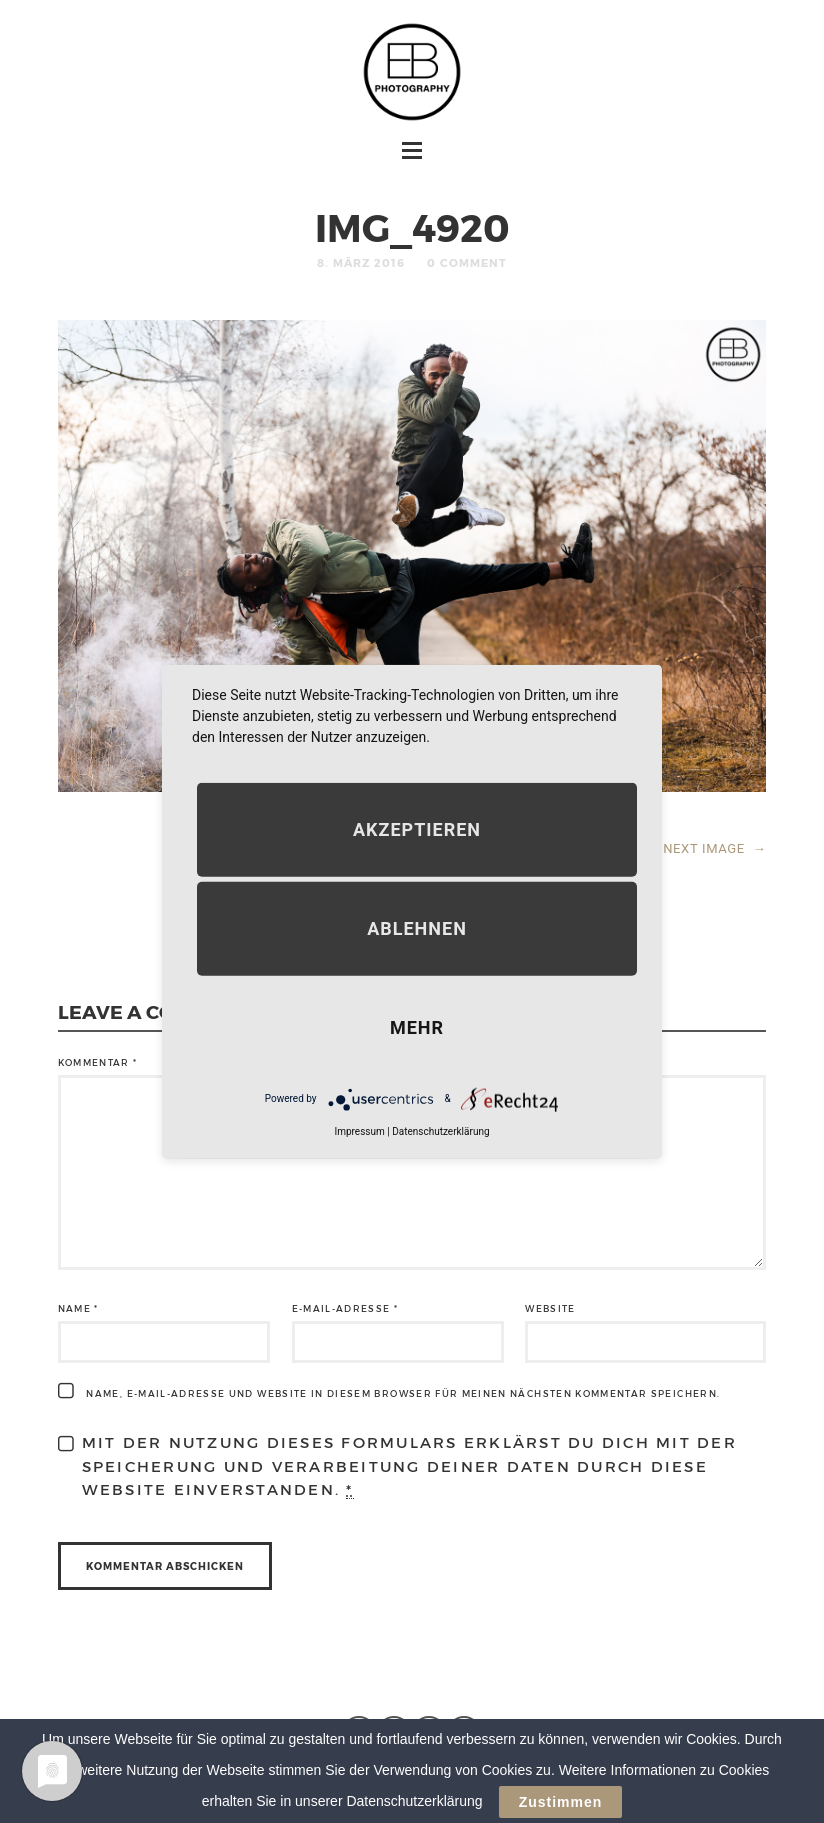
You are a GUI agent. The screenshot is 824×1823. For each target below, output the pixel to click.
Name (78, 1308)
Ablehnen (417, 927)
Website (550, 1308)
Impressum (359, 1130)
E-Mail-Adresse (345, 1308)
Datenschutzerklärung (440, 1130)
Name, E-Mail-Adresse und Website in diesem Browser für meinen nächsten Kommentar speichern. (403, 1393)
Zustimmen (561, 1802)
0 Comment (467, 262)
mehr (417, 1026)
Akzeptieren (417, 828)
